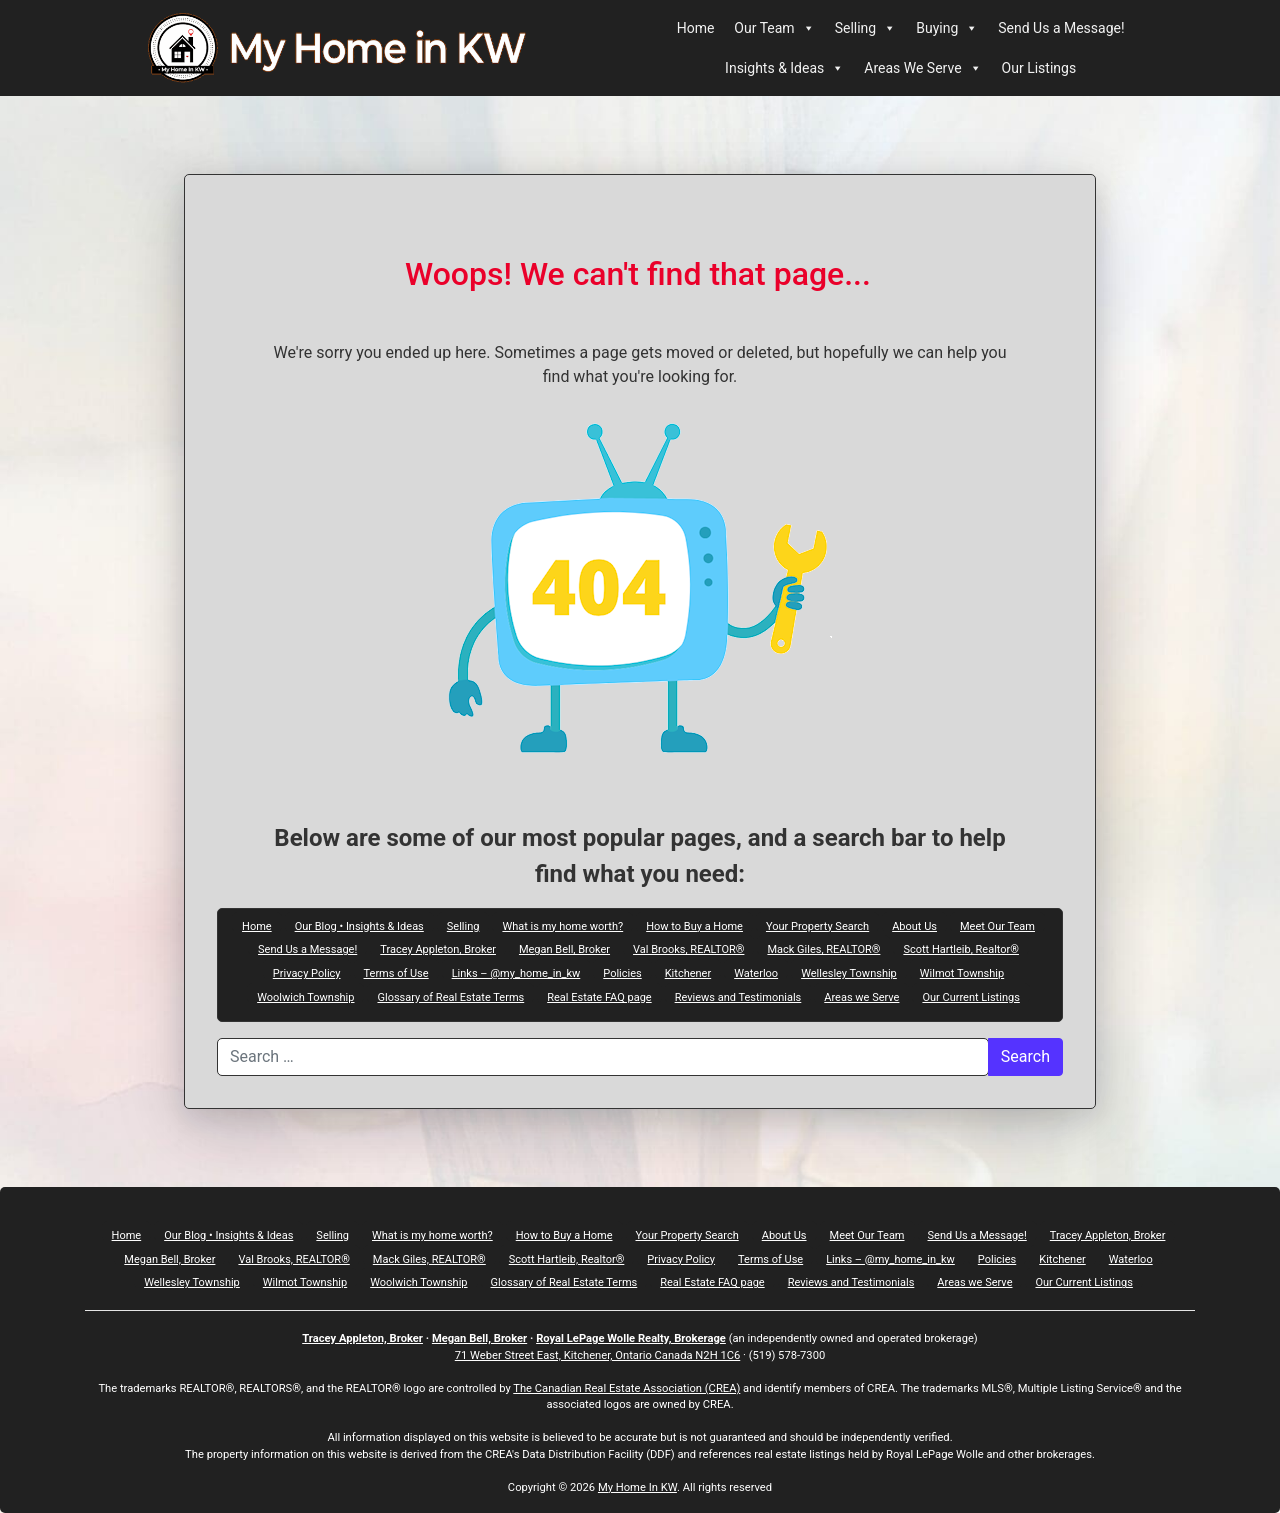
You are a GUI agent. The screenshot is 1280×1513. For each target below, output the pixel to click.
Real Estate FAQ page (599, 997)
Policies (622, 973)
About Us (914, 926)
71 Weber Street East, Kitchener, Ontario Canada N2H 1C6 (598, 1355)
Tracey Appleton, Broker (438, 949)
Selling (866, 28)
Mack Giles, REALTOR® (823, 949)
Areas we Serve (861, 997)
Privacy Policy (307, 973)
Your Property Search (817, 926)
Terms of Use (396, 973)
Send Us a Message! (1061, 28)
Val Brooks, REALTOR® (688, 949)
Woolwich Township (305, 997)
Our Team (774, 28)
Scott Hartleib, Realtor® (961, 949)
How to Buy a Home (694, 926)
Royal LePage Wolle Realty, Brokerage (631, 1338)
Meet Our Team (997, 926)
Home (696, 28)
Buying (947, 28)
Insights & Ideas (784, 68)
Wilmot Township (962, 973)
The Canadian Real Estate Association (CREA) (626, 1388)
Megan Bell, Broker (564, 949)
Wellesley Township (849, 973)
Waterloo (756, 973)
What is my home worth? (562, 926)
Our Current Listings (970, 997)
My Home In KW (637, 1487)
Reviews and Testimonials (738, 997)
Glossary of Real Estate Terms (450, 997)
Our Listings (1039, 68)
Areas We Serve (922, 68)
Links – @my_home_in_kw (516, 973)
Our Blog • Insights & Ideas (359, 926)
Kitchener (688, 973)
